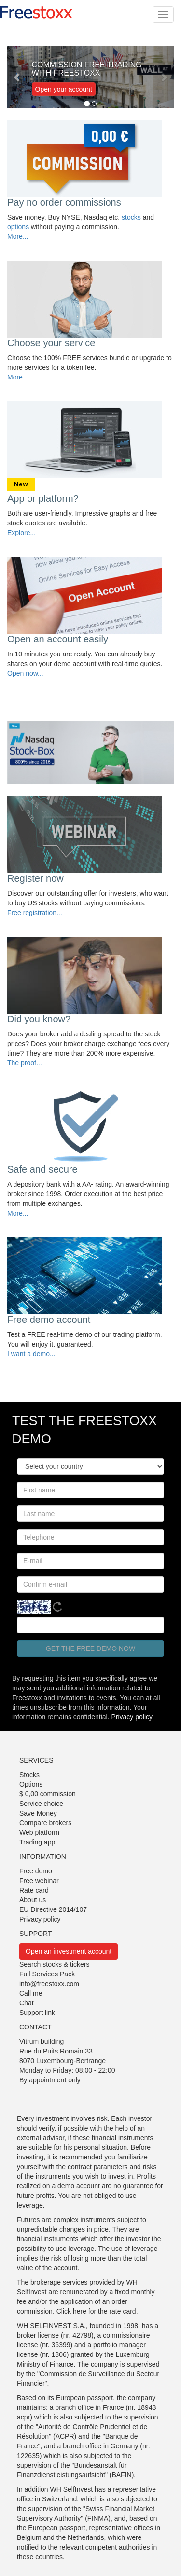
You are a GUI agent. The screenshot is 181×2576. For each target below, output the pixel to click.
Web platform (39, 1832)
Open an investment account (68, 1951)
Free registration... (34, 912)
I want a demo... (31, 1354)
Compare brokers (45, 1823)
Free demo (35, 1871)
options (18, 227)
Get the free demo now (90, 1648)
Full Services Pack (47, 1974)
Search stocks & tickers (54, 1964)
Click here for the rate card (96, 2311)
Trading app (37, 1842)
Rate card (34, 1890)
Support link (37, 2012)
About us (32, 1900)
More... (17, 236)
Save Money (38, 1813)
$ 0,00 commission (47, 1794)
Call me (30, 1993)
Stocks (29, 1774)
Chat (26, 2003)
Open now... (25, 673)
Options (30, 1784)
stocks (131, 217)
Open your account (63, 89)
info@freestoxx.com (49, 1984)
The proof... (24, 1063)
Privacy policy (131, 1717)
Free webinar (39, 1880)
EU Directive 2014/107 (53, 1909)
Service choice (41, 1803)
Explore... (21, 532)
